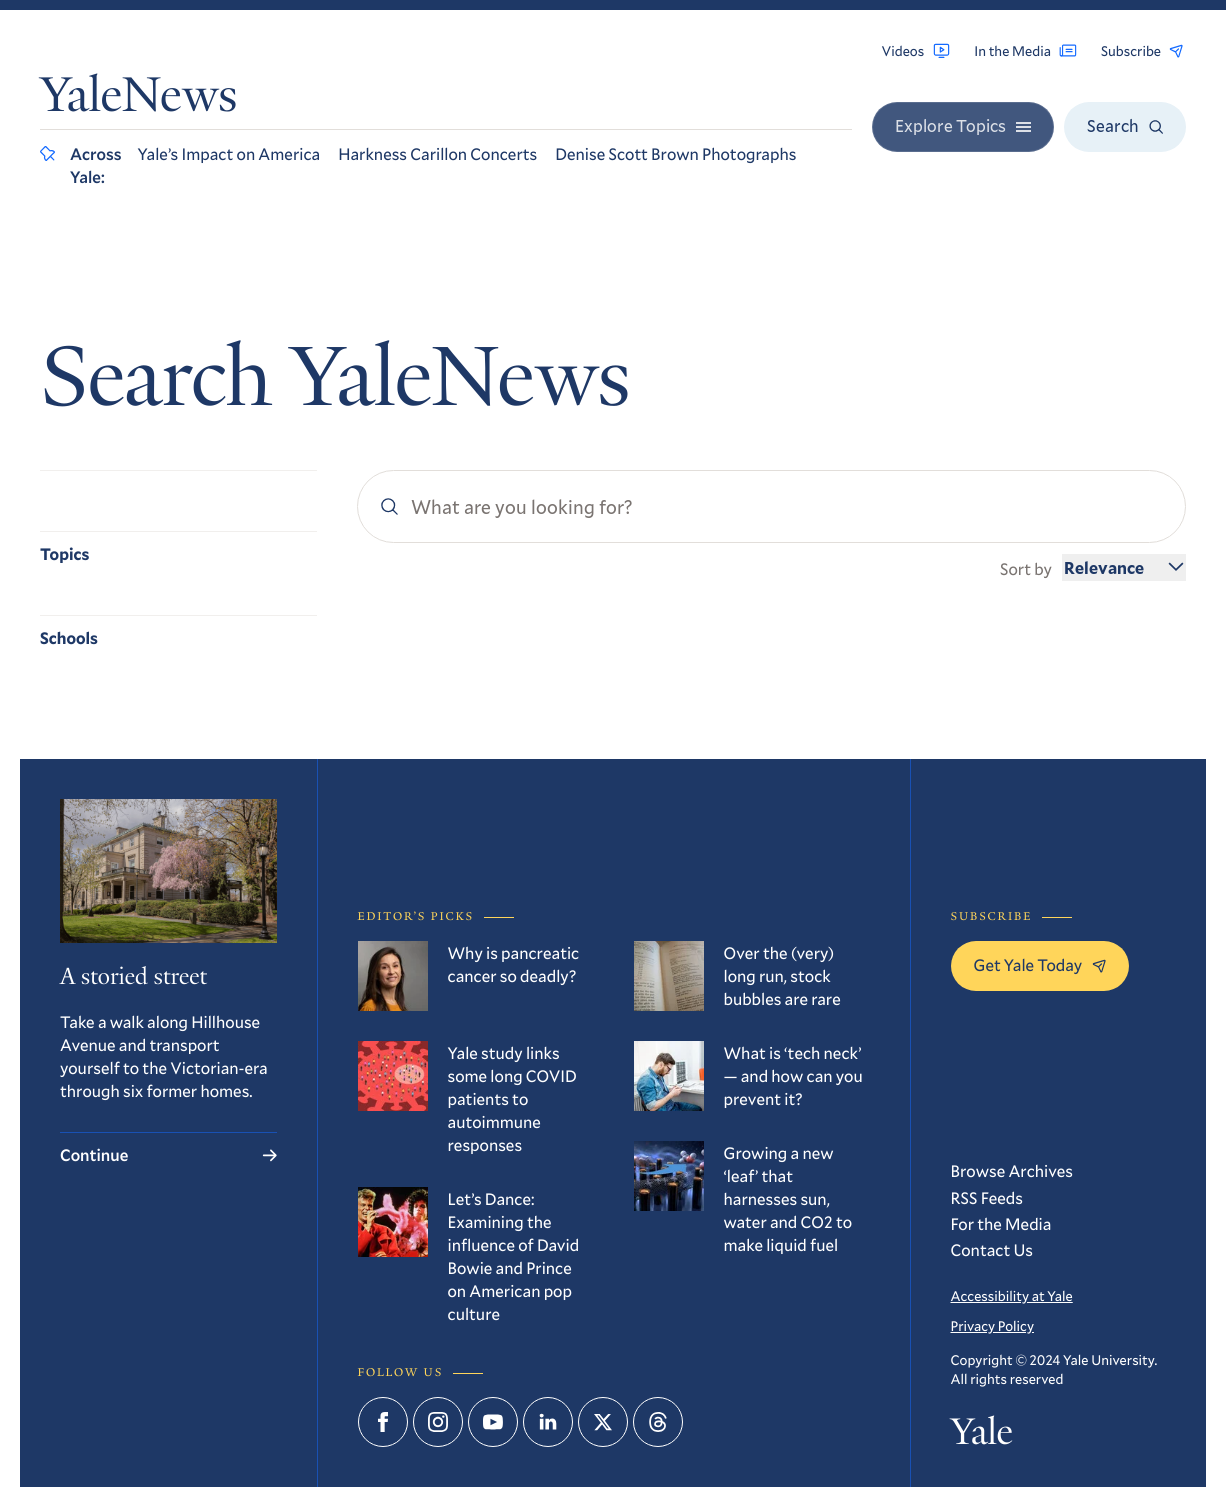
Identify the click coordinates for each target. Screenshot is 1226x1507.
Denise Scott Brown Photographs (675, 153)
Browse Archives (1012, 1170)
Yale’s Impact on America (229, 153)
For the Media (1001, 1223)
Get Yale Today (1040, 964)
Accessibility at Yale (1012, 1295)
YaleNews (138, 101)
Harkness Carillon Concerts (437, 153)
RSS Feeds (987, 1197)
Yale (982, 1435)
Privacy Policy (992, 1325)
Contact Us (992, 1249)
